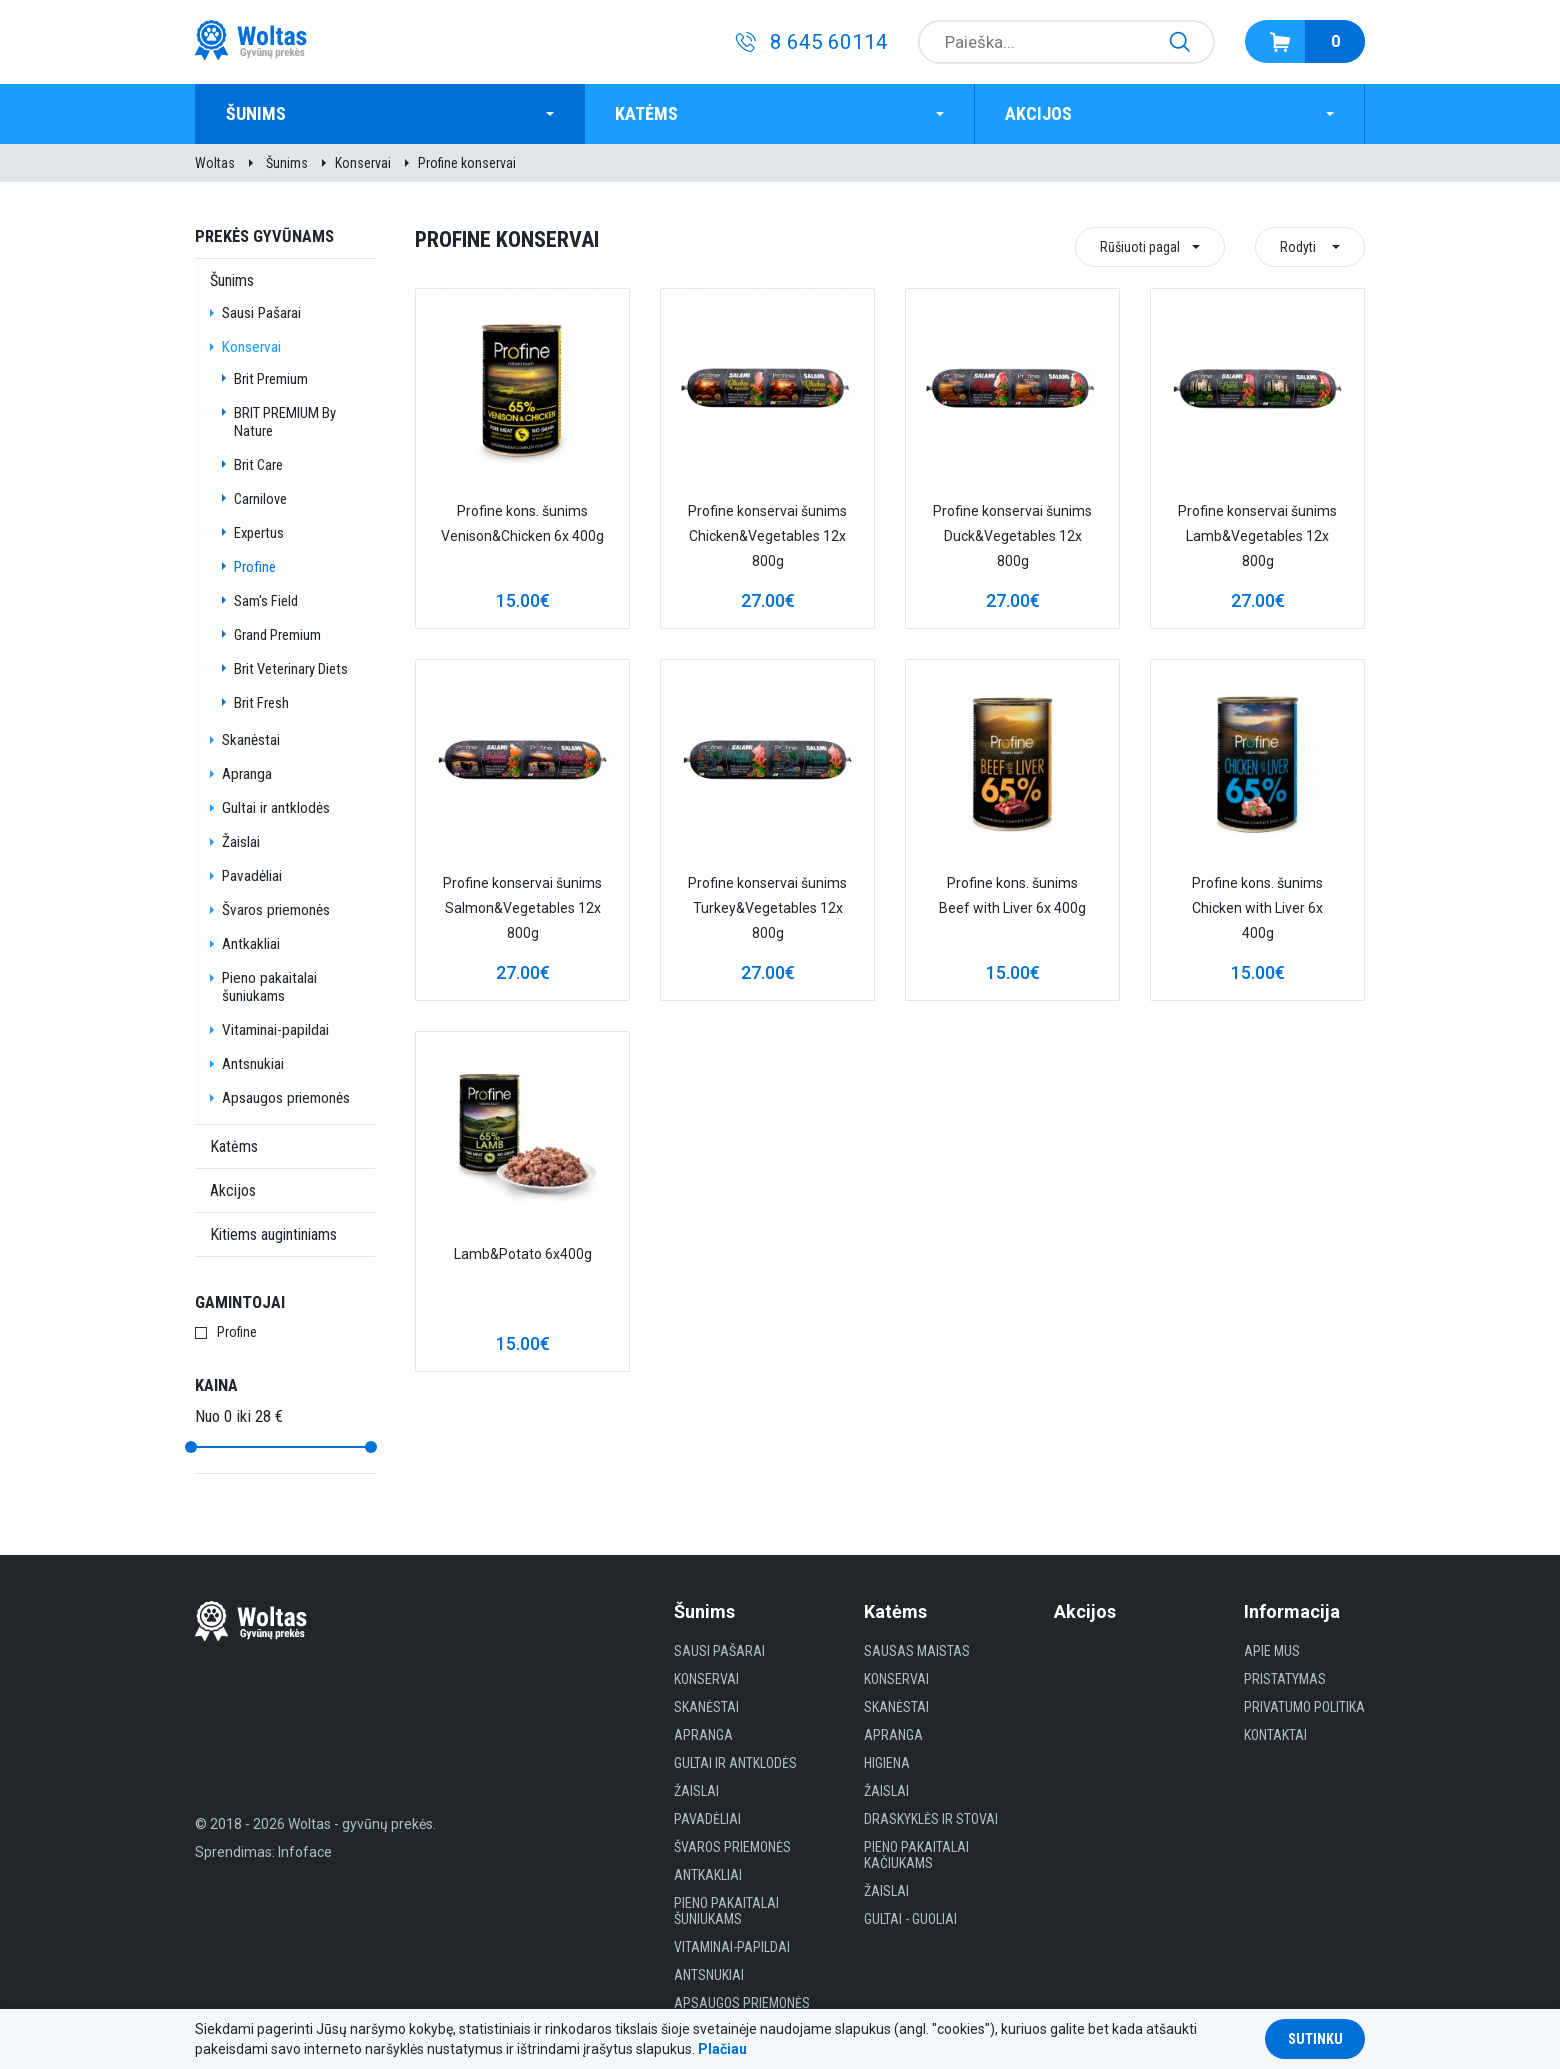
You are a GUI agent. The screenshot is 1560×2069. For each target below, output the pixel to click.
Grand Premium (277, 635)
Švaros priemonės (276, 910)
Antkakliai (251, 944)
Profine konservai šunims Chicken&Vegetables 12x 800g (767, 536)
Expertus (259, 533)
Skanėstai (251, 740)
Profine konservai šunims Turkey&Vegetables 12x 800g (767, 908)
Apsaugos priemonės (286, 1098)
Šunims (256, 113)
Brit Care (258, 465)
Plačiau (722, 2049)
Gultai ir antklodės (276, 808)
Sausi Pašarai (261, 313)
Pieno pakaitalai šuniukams (269, 987)
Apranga (247, 774)
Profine (255, 567)
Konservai (363, 163)
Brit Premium (271, 379)
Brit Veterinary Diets (291, 669)
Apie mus (1272, 1651)
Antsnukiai (253, 1064)
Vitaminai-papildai (275, 1030)
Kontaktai (1275, 1735)
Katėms (646, 113)
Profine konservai (467, 163)
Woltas (215, 163)
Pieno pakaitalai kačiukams (916, 1855)
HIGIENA (887, 1763)
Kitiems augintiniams (273, 1234)
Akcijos (1038, 113)
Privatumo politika (1304, 1707)
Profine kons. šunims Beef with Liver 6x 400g (1012, 895)
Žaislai (241, 842)
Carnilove (260, 499)
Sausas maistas (917, 1651)
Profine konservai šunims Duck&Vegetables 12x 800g (1012, 536)
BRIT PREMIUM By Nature (285, 422)
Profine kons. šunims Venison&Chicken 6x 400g (522, 523)
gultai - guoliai (910, 1919)
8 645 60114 (829, 42)
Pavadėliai (252, 876)
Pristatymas (1285, 1679)
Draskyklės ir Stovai (931, 1819)
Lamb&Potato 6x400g (523, 1254)
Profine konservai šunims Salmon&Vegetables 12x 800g (522, 908)
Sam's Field (266, 601)
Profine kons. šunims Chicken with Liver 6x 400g (1257, 908)
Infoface (305, 1852)
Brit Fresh (261, 703)
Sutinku (1315, 2039)
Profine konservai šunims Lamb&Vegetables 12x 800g (1257, 536)
